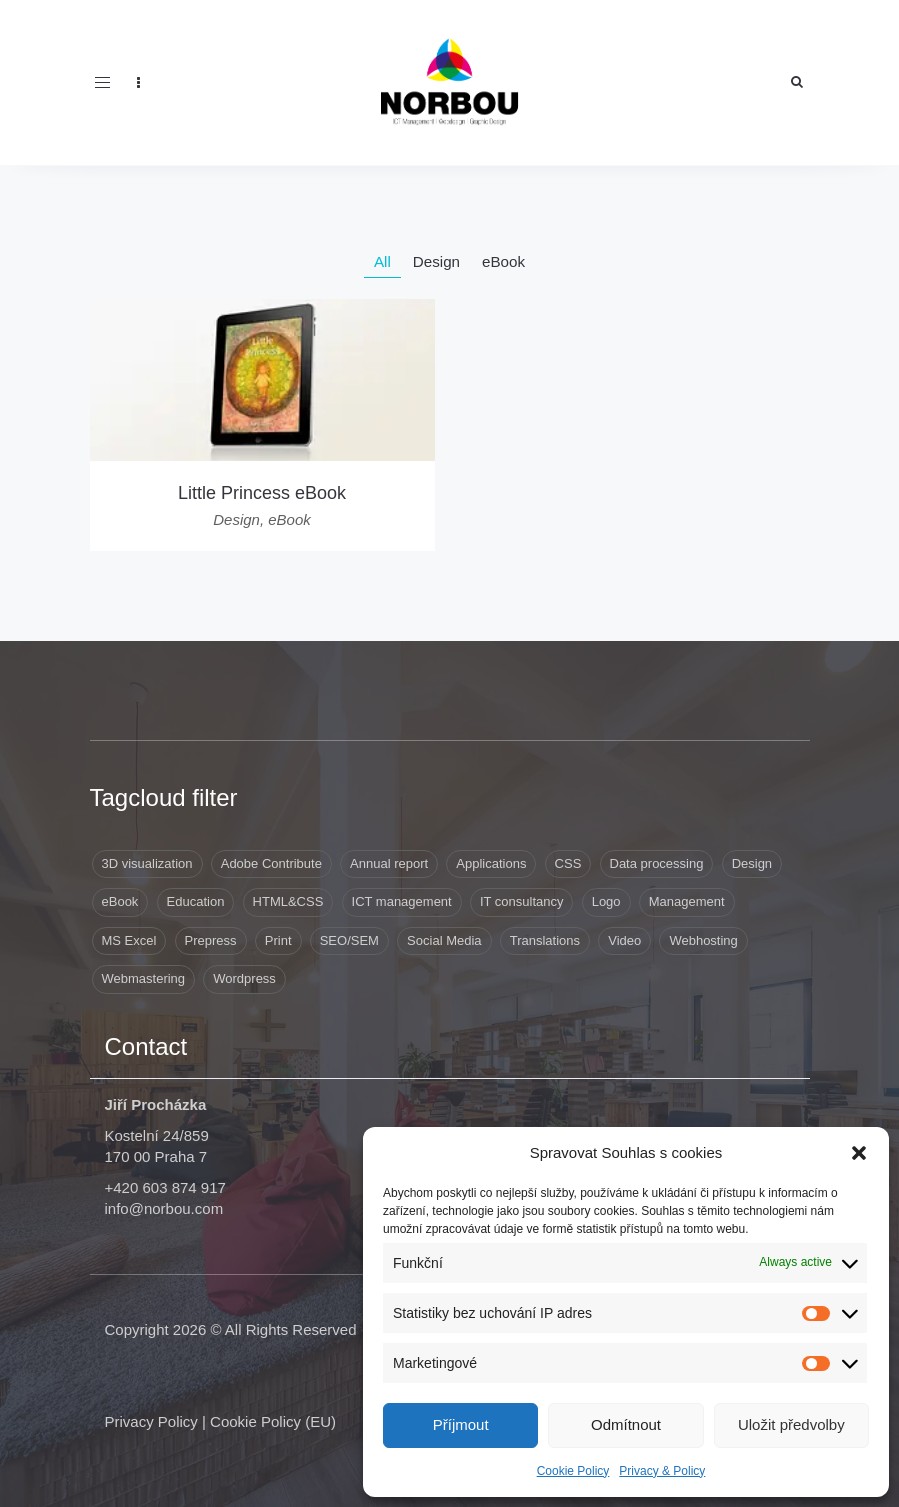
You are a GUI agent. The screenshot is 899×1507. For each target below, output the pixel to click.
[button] (859, 1153)
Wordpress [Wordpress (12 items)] (244, 978)
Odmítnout (626, 1424)
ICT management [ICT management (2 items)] (402, 901)
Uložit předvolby (791, 1424)
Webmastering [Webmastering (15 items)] (144, 978)
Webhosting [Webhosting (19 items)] (703, 940)
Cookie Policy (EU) (273, 1421)
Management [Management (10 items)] (687, 901)
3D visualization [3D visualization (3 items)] (147, 863)
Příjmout (461, 1424)
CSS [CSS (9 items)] (568, 863)
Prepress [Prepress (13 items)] (211, 940)
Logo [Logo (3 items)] (606, 901)
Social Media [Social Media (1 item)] (444, 940)
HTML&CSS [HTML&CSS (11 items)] (288, 901)
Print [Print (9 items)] (278, 940)
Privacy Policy (151, 1421)
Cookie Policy (573, 1471)
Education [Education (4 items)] (196, 901)
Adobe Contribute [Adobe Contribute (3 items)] (271, 863)
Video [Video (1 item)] (624, 940)
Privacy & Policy (662, 1471)
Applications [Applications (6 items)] (491, 863)
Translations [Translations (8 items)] (545, 940)
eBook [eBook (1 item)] (120, 901)
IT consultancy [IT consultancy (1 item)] (522, 901)
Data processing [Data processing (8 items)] (657, 863)
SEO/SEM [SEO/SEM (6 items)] (349, 940)
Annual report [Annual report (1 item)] (389, 863)
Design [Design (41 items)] (752, 863)
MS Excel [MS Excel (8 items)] (129, 940)
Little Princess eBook (262, 493)
